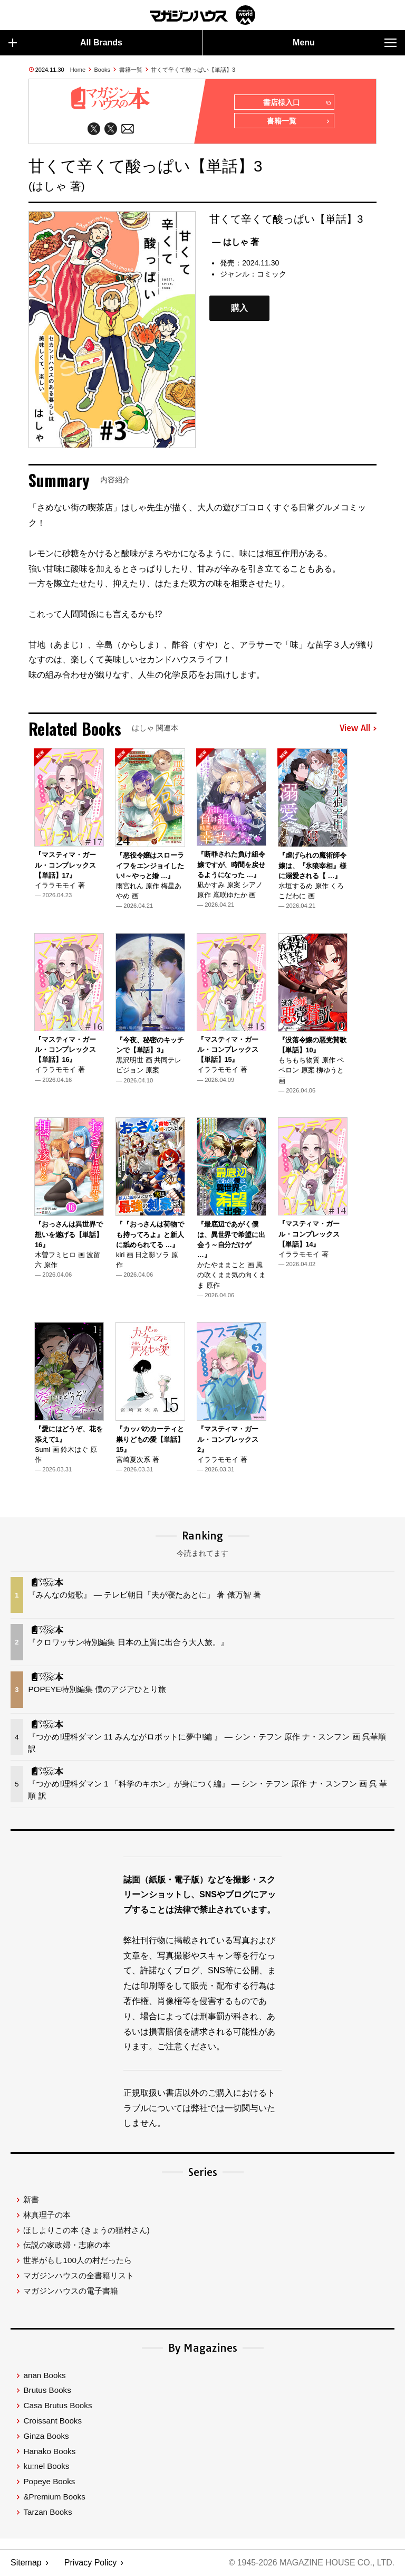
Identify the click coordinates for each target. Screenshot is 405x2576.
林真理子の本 (47, 2215)
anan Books (44, 2375)
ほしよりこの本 (86, 2230)
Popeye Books (49, 2481)
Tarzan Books (47, 2512)
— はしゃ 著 (235, 241)
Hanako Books (49, 2451)
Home (77, 69)
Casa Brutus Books (57, 2405)
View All (358, 729)
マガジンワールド (202, 15)
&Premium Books (54, 2497)
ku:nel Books (46, 2467)
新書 (31, 2199)
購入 (239, 308)
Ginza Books (46, 2436)
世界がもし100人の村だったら (77, 2260)
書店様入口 (296, 103)
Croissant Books (52, 2421)
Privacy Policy (90, 2563)
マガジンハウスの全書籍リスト (78, 2275)
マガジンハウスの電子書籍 (70, 2291)
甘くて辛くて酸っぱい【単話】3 (193, 69)
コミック (271, 274)
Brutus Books (47, 2391)
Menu (345, 42)
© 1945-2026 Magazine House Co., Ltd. (310, 2563)
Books (102, 69)
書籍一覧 (130, 69)
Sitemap (26, 2563)
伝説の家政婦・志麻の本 (66, 2245)
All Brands (65, 42)
